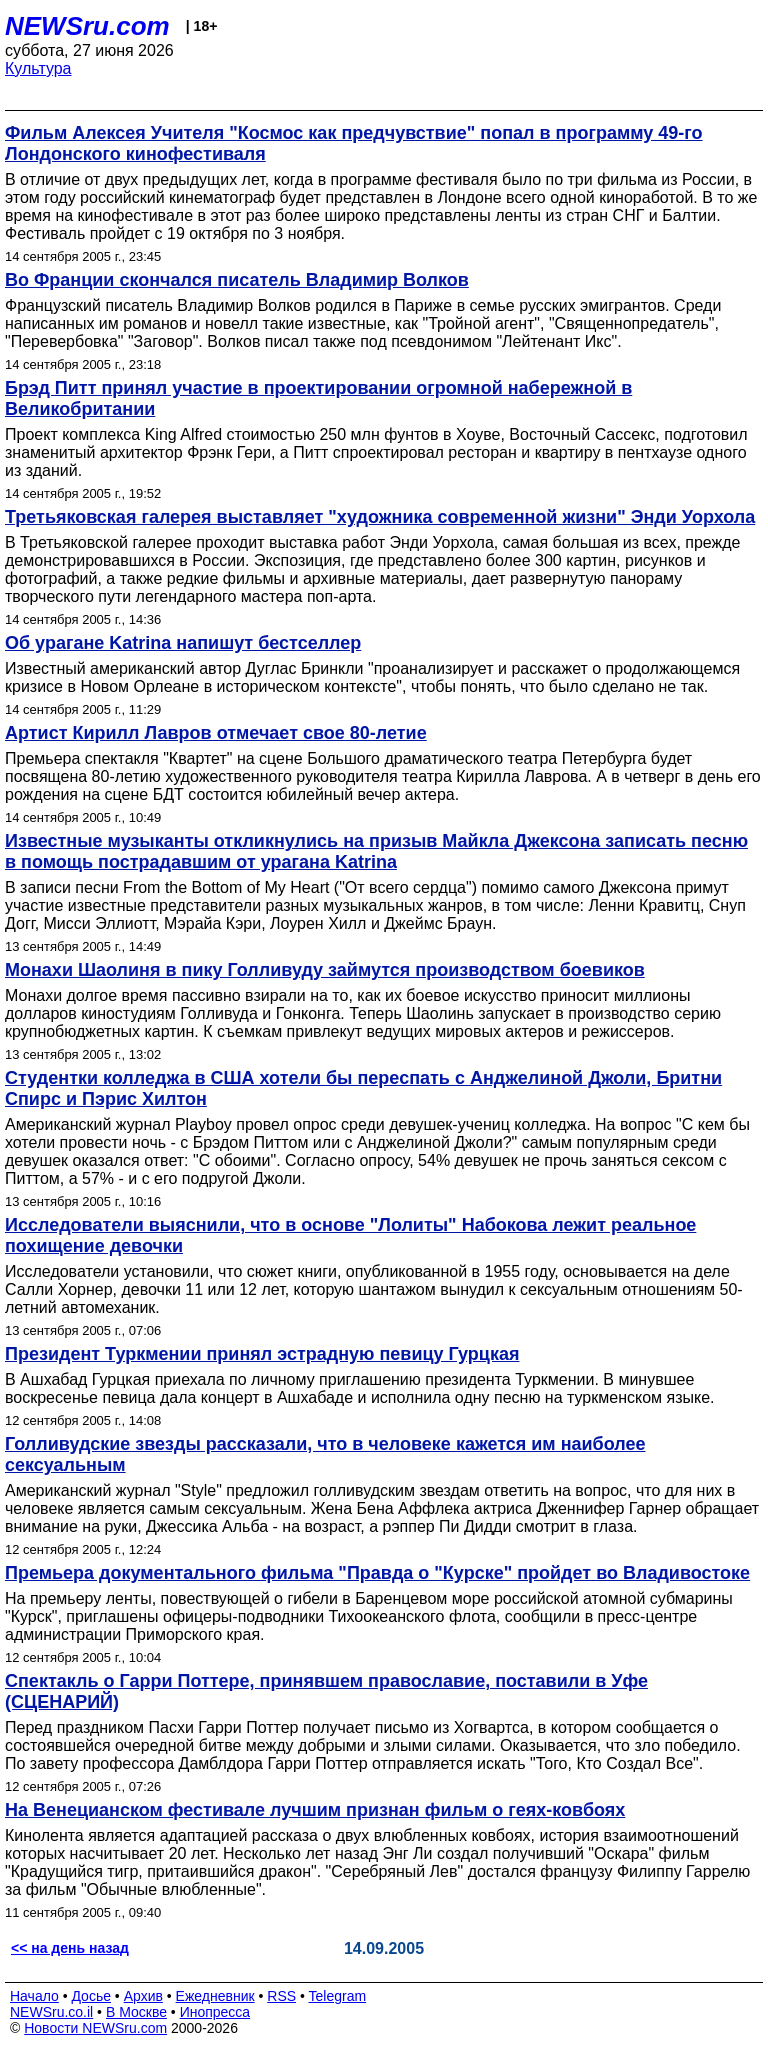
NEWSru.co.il (51, 2012)
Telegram (338, 1996)
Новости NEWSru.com (95, 2028)
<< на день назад (70, 1948)
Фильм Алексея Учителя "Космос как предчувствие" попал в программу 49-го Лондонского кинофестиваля (354, 143)
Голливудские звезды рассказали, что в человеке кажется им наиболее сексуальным (325, 1454)
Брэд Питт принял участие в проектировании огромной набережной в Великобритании (318, 398)
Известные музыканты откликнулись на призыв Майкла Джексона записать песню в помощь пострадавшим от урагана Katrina (376, 851)
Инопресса (215, 2012)
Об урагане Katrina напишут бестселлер (183, 643)
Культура (38, 68)
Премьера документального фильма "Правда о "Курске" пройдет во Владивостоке (377, 1573)
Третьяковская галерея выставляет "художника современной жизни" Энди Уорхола (380, 517)
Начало (34, 1996)
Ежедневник (215, 1996)
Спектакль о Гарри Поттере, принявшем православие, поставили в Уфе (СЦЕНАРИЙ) (326, 1691)
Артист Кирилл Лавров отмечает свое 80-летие (216, 733)
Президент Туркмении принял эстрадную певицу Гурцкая (262, 1354)
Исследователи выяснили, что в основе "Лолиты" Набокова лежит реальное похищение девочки (350, 1235)
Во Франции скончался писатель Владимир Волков (237, 280)
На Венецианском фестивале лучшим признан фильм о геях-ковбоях (315, 1810)
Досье (91, 1996)
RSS (281, 1996)
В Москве (136, 2012)
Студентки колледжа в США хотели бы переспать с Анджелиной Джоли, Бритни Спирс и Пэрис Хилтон (363, 1088)
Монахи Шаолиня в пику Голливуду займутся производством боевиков (325, 970)
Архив (143, 1996)
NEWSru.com (87, 26)
